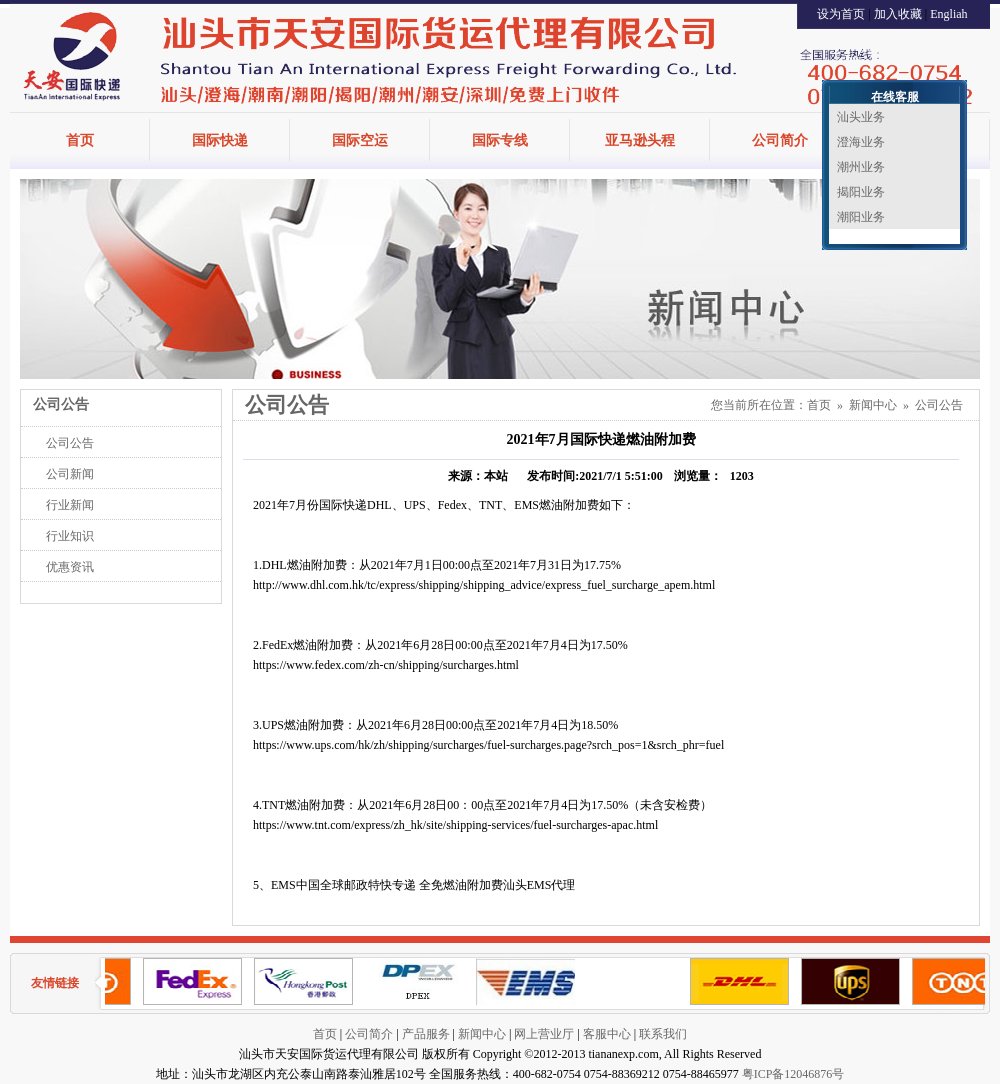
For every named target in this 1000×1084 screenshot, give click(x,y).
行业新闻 (70, 505)
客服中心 (607, 1034)
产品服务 (426, 1034)
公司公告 (70, 443)
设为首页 (841, 14)
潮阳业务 (861, 217)
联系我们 (663, 1034)
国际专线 (500, 140)
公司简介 (780, 140)
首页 (80, 140)
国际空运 (360, 140)
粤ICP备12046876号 (793, 1074)
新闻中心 (873, 405)
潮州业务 (861, 167)
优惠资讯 (70, 567)
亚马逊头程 (640, 140)
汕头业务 (861, 117)
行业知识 (70, 536)
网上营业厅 (544, 1034)
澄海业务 (861, 142)
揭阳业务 (861, 192)
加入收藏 (898, 14)
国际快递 (220, 140)
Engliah (948, 14)
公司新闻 (70, 474)
